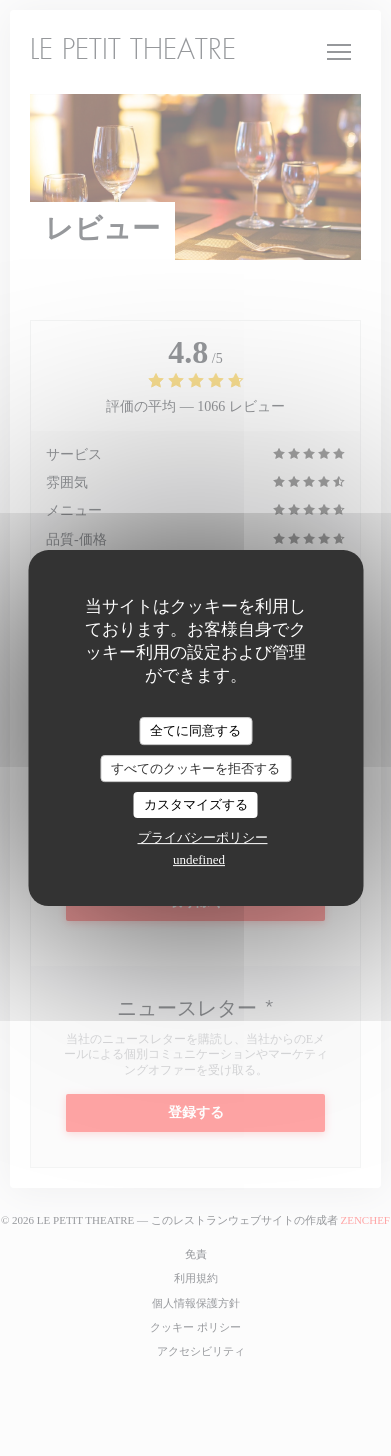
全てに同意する (195, 730)
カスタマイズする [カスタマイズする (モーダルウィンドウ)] (196, 804)
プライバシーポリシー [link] (203, 837)
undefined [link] (199, 859)
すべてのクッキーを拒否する (195, 768)
